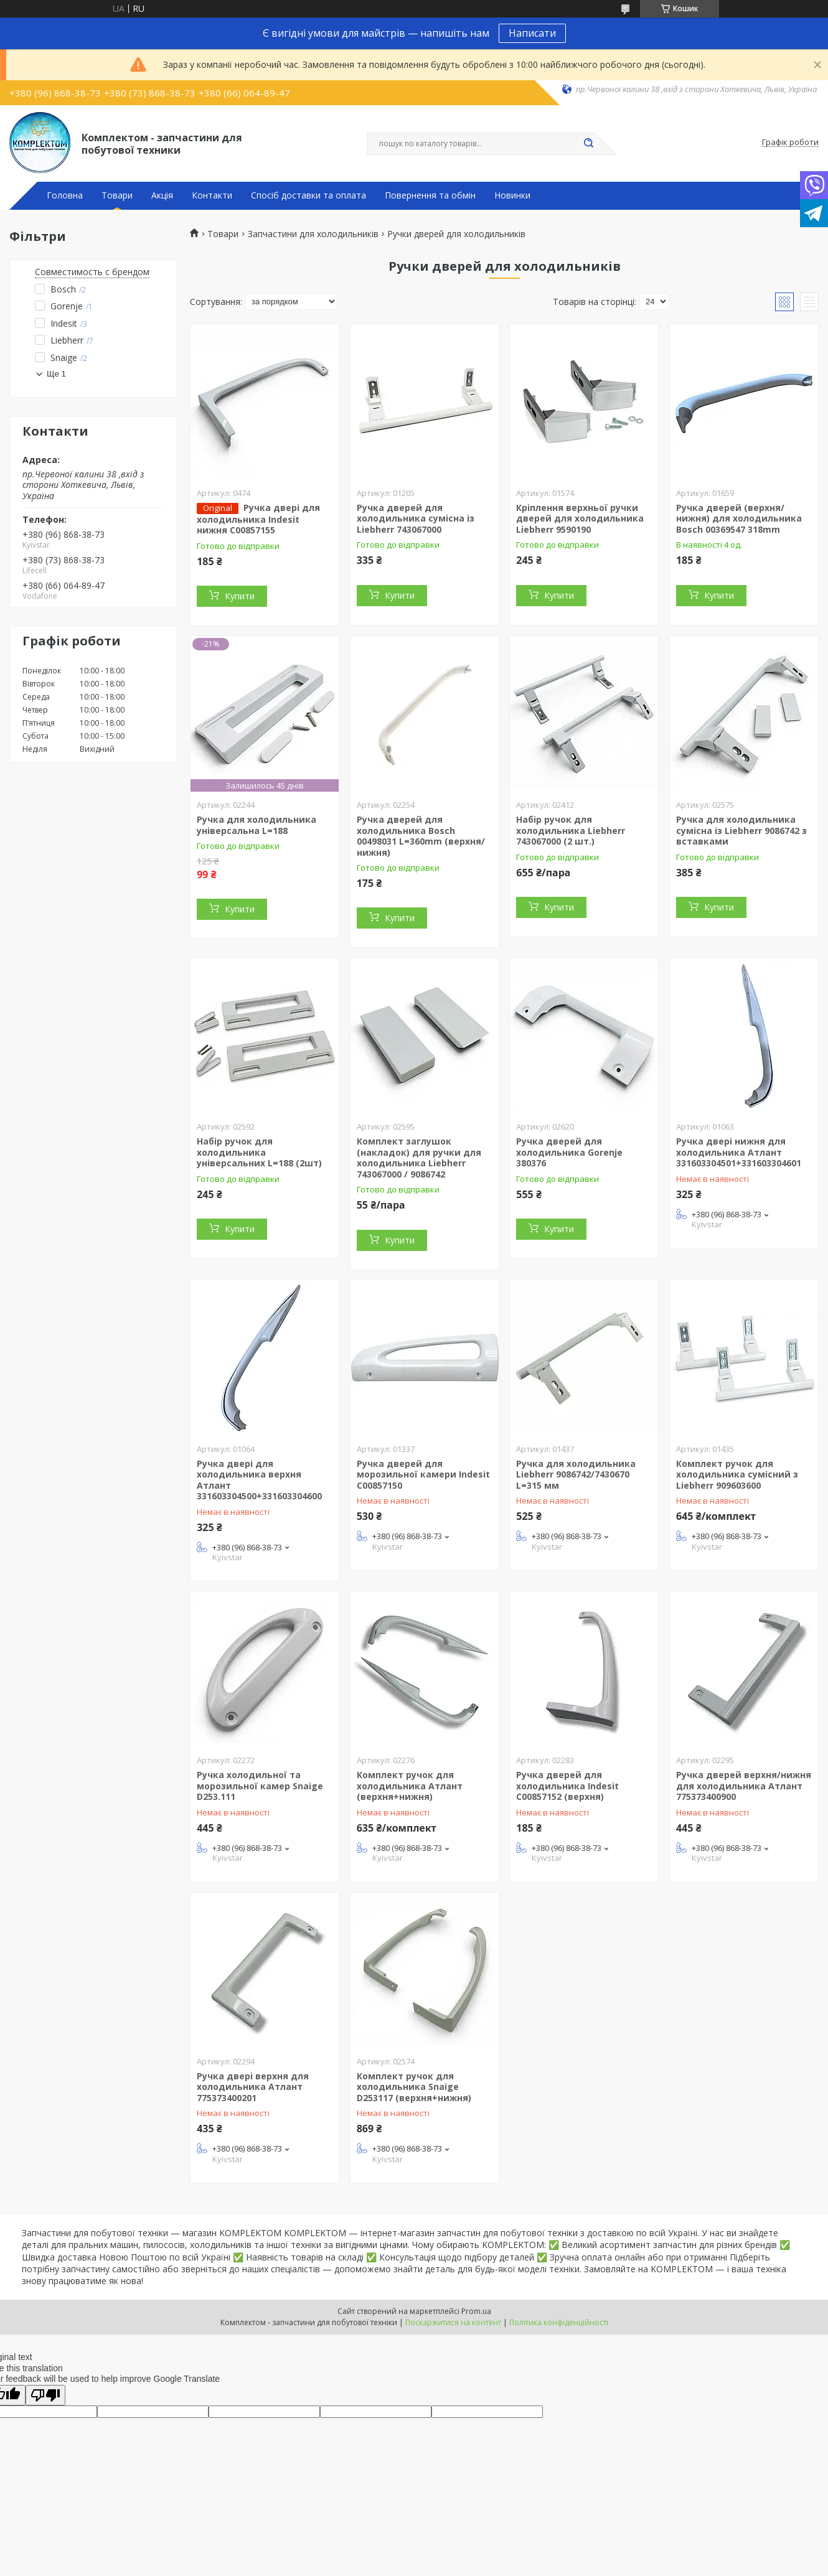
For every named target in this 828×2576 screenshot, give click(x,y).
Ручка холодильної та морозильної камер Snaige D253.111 (260, 1785)
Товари (117, 195)
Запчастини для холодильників (313, 234)
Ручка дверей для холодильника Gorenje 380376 (569, 1152)
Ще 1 (56, 373)
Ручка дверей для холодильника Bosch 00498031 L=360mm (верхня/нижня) (421, 835)
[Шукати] (588, 144)
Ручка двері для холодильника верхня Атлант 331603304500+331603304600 (259, 1480)
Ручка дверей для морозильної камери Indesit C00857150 (423, 1474)
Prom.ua (476, 2311)
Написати (532, 33)
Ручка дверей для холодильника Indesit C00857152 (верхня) (567, 1785)
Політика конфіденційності (558, 2322)
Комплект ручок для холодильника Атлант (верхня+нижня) (410, 1785)
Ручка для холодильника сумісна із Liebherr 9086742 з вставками (741, 830)
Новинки (512, 195)
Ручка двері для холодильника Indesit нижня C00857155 (258, 519)
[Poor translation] (45, 2395)
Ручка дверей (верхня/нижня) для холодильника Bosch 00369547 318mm (739, 518)
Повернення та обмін (430, 195)
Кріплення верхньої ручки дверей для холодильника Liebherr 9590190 (580, 518)
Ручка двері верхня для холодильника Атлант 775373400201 (253, 2087)
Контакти (212, 195)
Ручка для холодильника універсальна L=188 (256, 824)
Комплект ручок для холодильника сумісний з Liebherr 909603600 (737, 1474)
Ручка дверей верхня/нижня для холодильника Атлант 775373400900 (743, 1785)
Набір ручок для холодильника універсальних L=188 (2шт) (259, 1152)
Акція (162, 195)
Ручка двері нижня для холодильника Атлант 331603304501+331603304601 (738, 1152)
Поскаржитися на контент (453, 2322)
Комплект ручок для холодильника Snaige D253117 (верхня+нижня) (414, 2087)
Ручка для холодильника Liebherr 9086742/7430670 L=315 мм (576, 1474)
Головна (65, 195)
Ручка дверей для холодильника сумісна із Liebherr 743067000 (415, 518)
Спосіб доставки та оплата (308, 195)
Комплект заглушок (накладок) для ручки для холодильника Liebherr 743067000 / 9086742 (419, 1157)
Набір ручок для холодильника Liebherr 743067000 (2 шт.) (570, 830)
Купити (240, 596)
